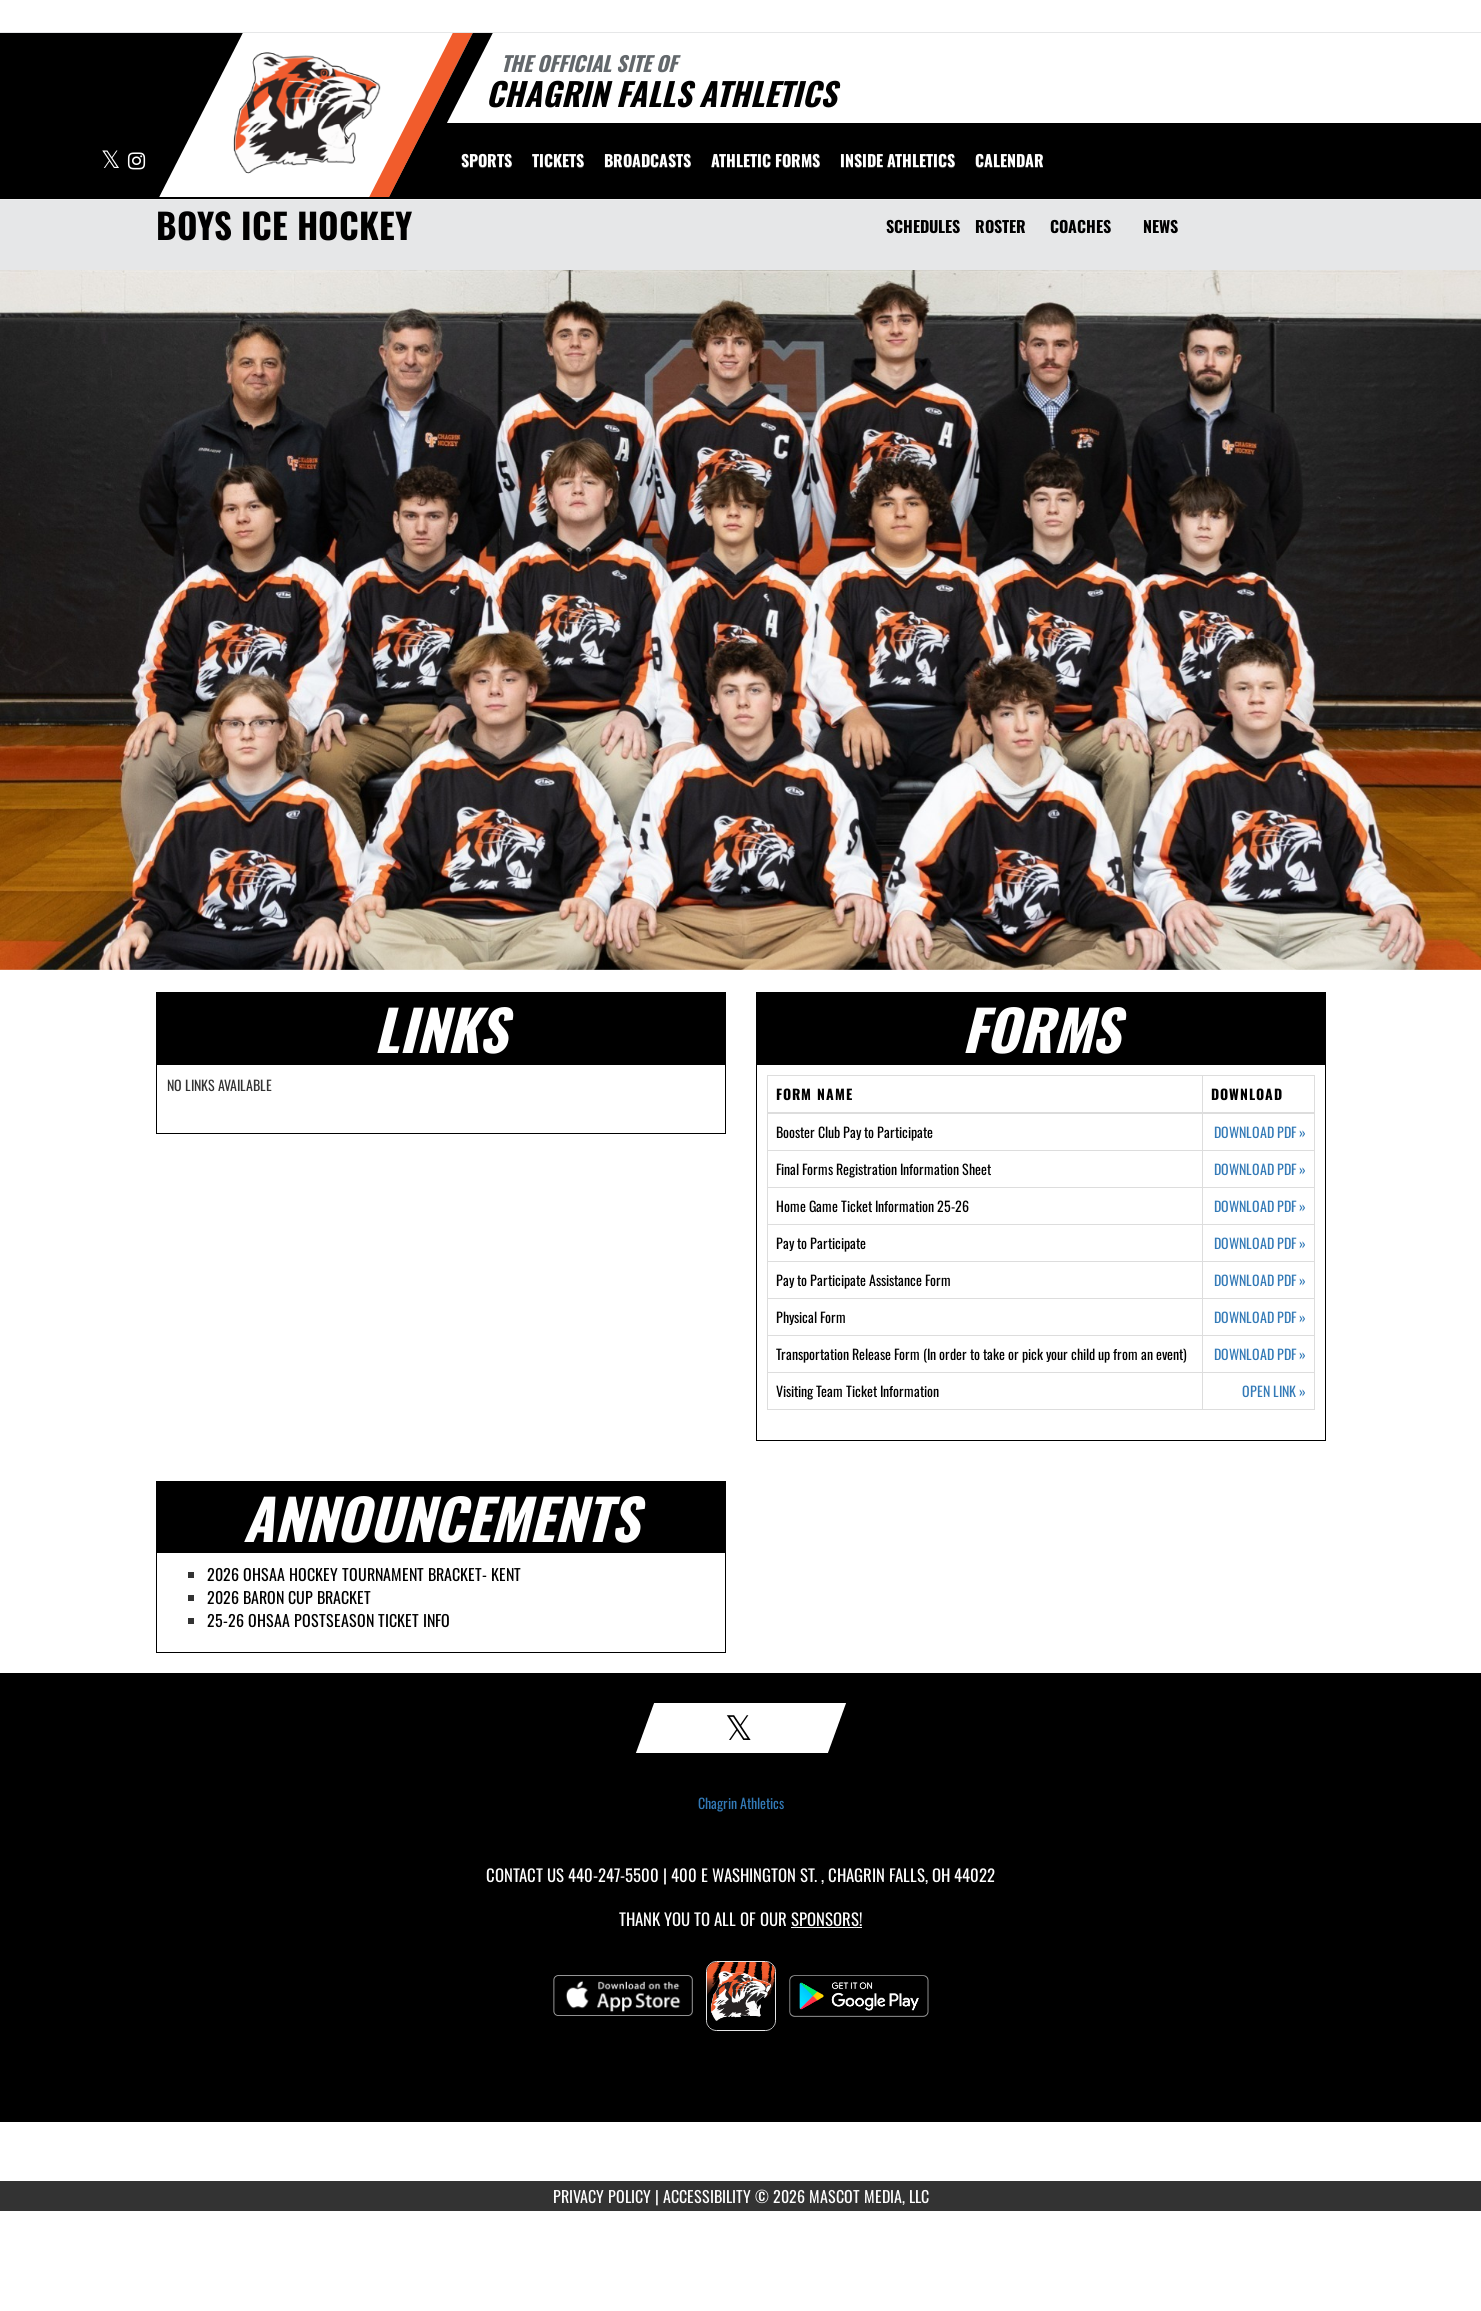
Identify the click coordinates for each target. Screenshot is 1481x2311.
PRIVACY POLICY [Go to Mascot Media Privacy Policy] (602, 2196)
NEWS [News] (1160, 226)
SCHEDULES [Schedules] (923, 226)
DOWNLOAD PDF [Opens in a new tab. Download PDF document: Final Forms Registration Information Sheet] (1260, 1169)
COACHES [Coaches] (1080, 226)
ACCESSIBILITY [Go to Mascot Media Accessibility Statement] (707, 2196)
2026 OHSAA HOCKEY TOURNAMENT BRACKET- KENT (364, 1574)
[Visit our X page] (112, 161)
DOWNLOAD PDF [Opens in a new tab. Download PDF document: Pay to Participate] (1260, 1243)
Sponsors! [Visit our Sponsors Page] (826, 1918)
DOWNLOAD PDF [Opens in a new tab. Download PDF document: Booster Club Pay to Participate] (1260, 1132)
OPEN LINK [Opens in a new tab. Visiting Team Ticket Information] (1274, 1391)
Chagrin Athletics (741, 1803)
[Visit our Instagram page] (136, 161)
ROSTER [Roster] (1000, 226)
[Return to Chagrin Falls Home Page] (306, 113)
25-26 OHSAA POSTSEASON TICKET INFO (328, 1620)
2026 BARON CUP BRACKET (289, 1597)
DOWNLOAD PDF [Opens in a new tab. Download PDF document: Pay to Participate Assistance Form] (1260, 1280)
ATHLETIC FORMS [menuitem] (765, 160)
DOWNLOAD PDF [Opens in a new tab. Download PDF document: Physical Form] (1260, 1317)
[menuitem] (558, 160)
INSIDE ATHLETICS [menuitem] (897, 160)
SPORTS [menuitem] (486, 160)
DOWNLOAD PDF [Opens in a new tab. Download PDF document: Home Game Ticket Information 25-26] (1260, 1206)
